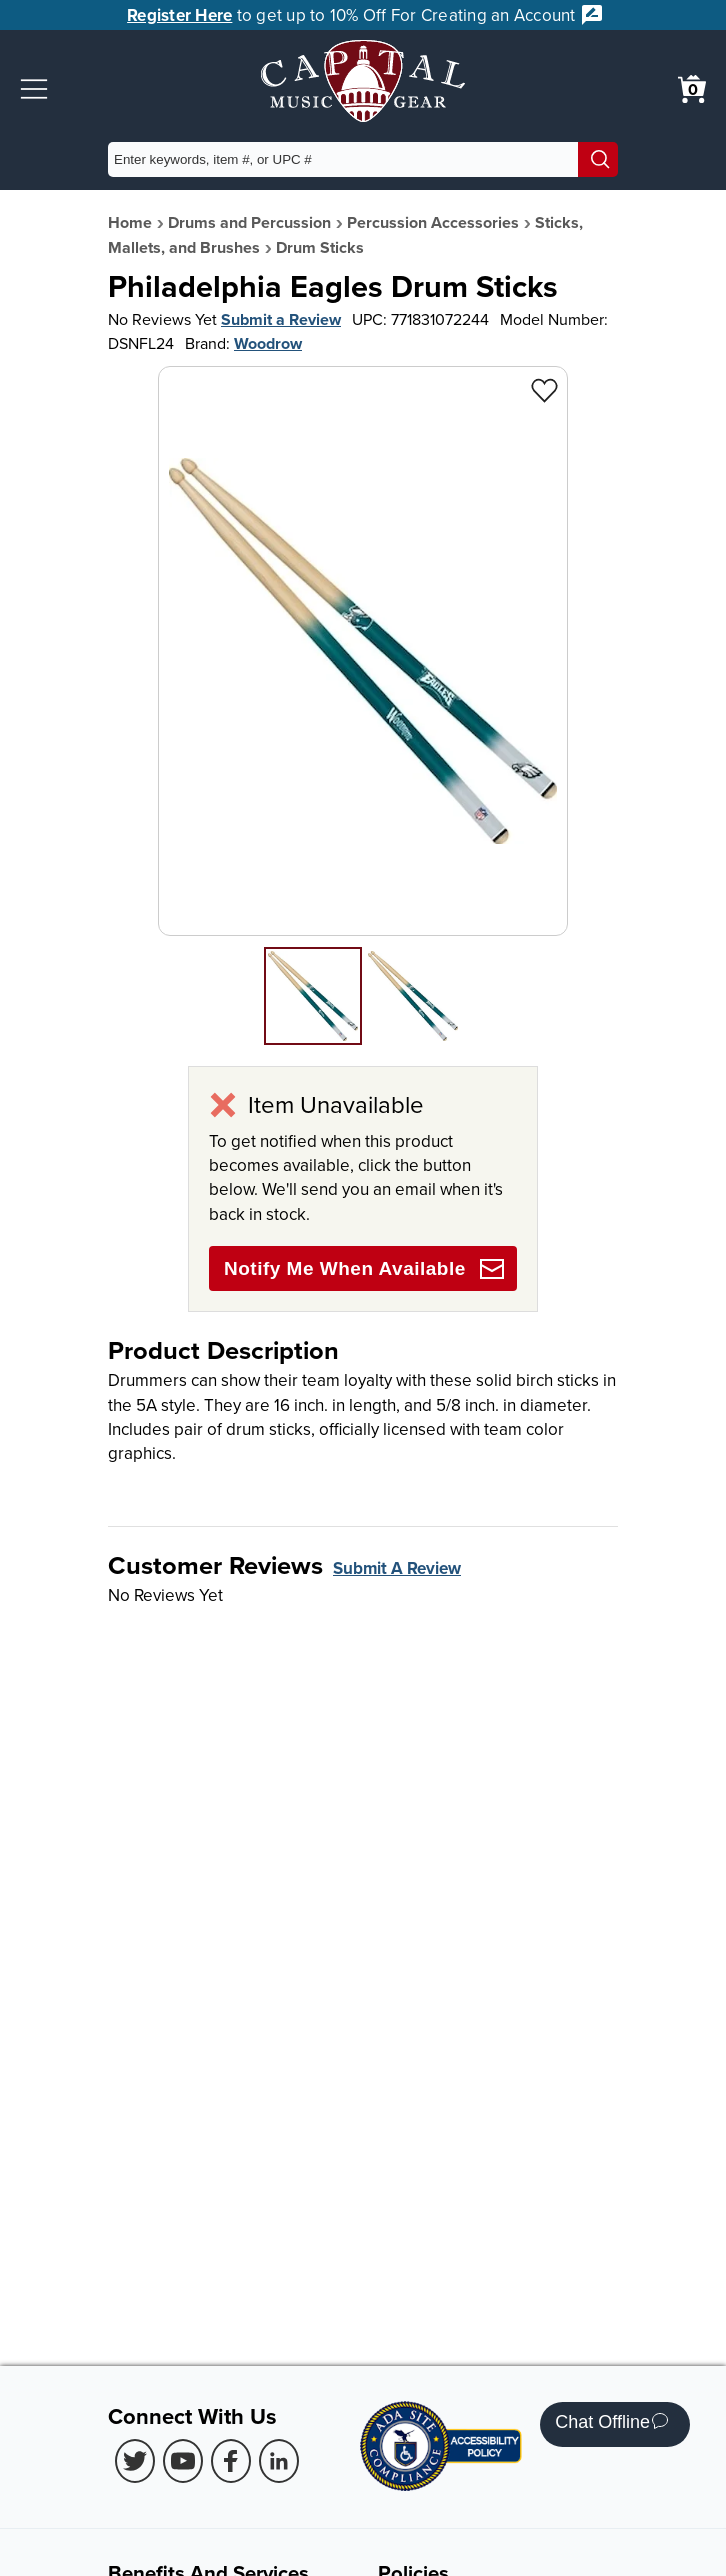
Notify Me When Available (364, 1269)
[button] (34, 89)
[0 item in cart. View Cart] (692, 89)
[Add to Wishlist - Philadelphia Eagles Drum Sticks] (544, 389)
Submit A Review (397, 1568)
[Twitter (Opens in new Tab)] (135, 2461)
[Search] (598, 159)
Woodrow (268, 343)
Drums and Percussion (249, 222)
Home (130, 222)
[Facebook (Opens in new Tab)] (231, 2461)
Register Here (179, 15)
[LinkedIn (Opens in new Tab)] (279, 2461)
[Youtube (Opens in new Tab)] (183, 2461)
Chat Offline (611, 2424)
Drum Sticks (320, 247)
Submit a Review (281, 319)
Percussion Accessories (433, 222)
